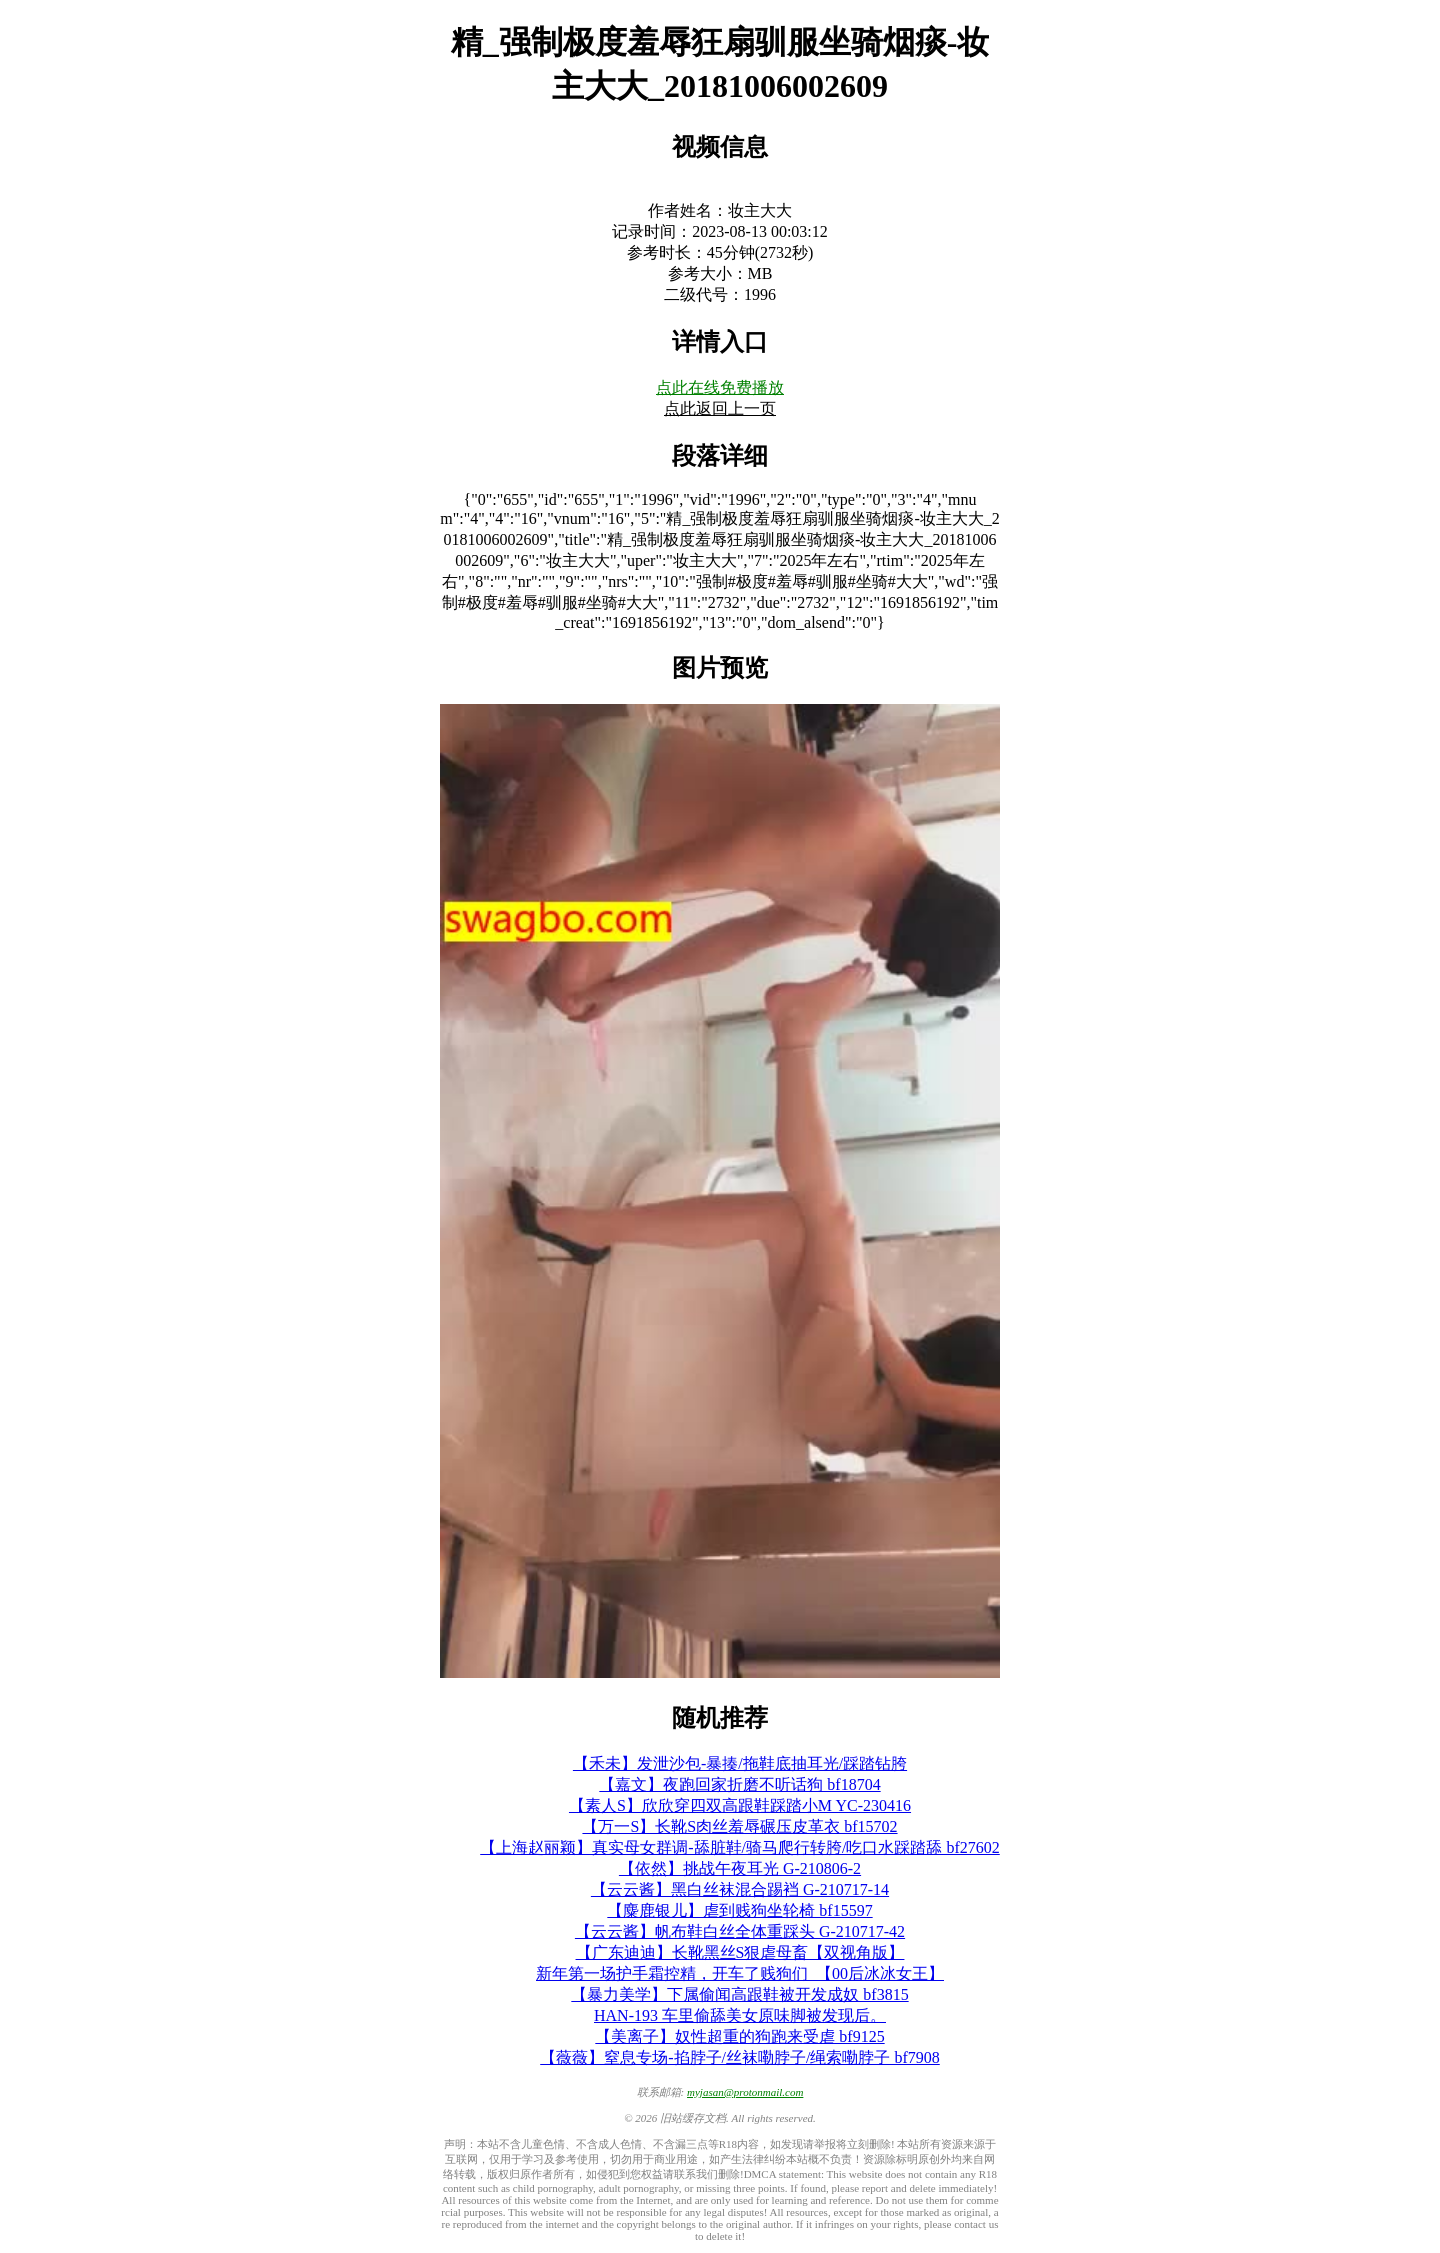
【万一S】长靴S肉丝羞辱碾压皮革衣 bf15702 (739, 1826)
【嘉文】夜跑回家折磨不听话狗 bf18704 (739, 1784)
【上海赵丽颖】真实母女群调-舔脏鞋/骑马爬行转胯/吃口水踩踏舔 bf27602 (740, 1847)
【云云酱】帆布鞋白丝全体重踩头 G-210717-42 (740, 1931)
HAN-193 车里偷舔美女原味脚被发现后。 (740, 2015)
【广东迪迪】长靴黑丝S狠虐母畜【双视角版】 (740, 1952)
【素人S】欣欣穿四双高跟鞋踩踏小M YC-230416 (740, 1805)
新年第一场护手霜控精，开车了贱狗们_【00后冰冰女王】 (740, 1973)
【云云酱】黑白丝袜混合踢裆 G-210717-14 (740, 1889)
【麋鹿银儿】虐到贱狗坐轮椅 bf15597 (739, 1910)
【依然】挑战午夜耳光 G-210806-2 (740, 1868)
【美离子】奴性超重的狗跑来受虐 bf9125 (739, 2036)
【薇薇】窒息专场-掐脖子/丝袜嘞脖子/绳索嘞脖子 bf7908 (740, 2057)
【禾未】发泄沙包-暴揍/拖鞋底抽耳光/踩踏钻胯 (740, 1763)
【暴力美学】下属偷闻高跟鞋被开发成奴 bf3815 (739, 1994)
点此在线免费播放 (720, 387)
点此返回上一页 (720, 408)
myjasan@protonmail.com (745, 2092)
